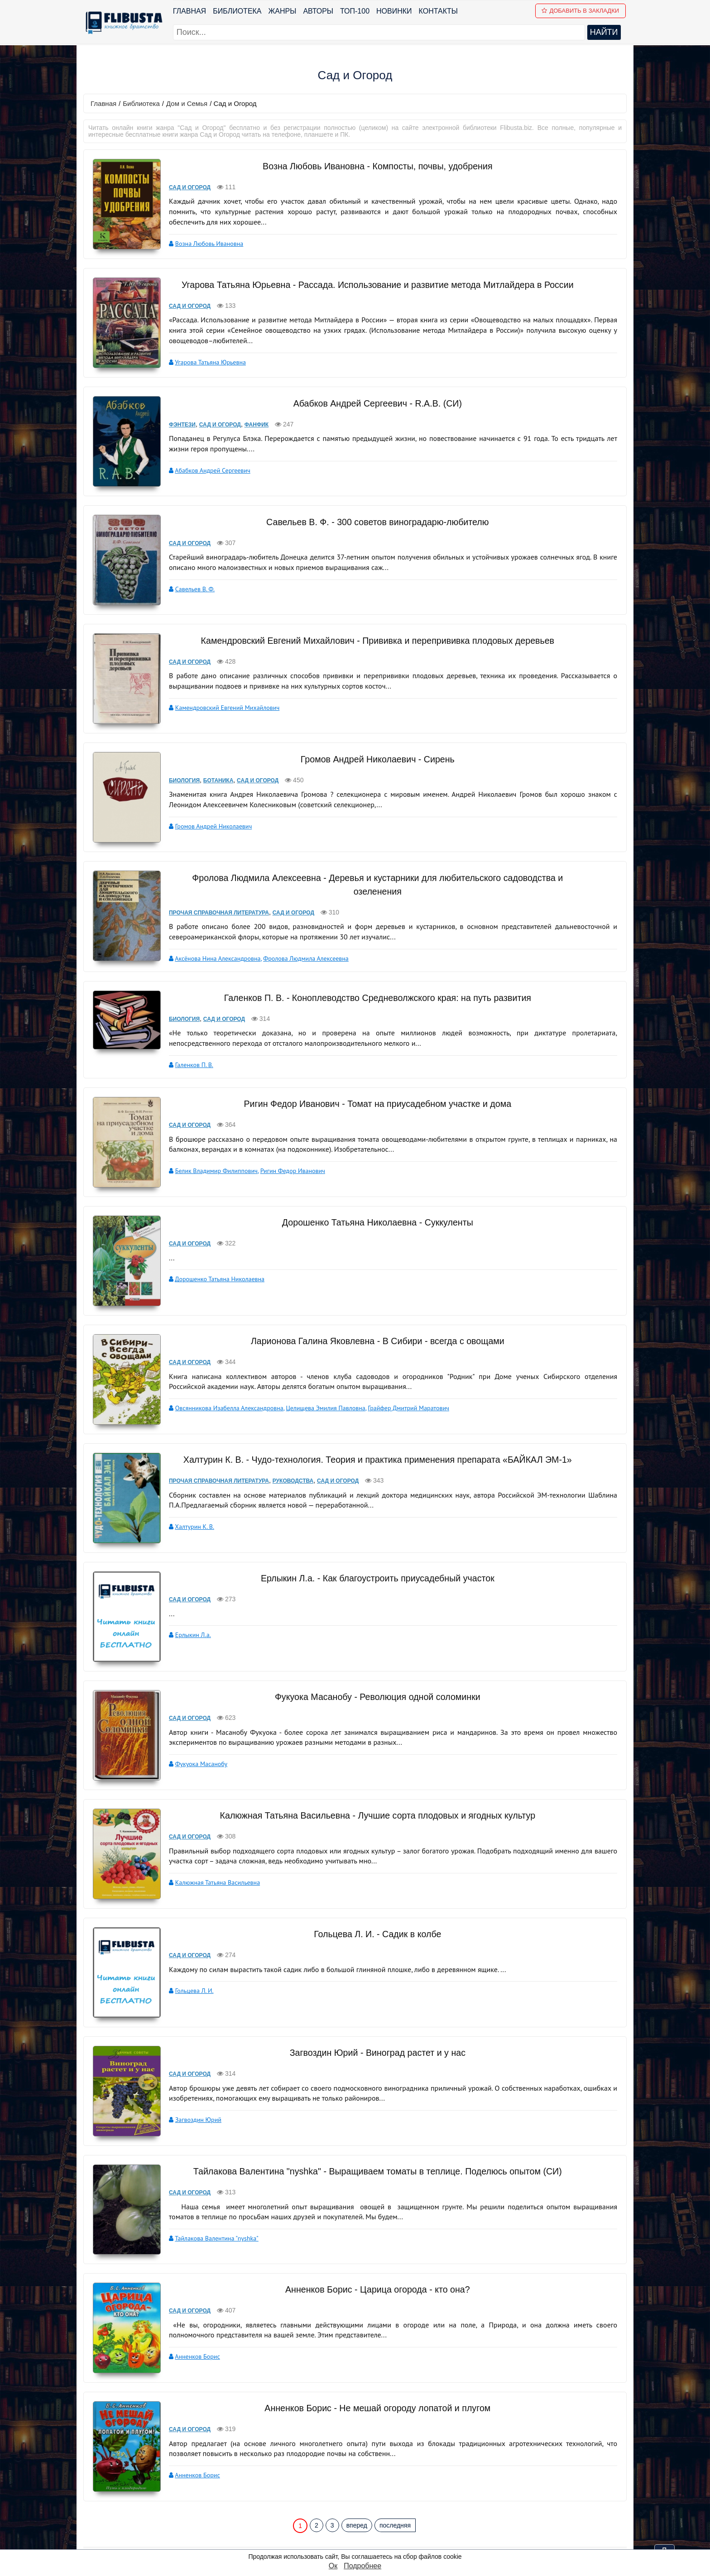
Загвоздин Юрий (190, 2069)
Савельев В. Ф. (186, 585)
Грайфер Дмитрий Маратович (400, 1378)
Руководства (285, 1451)
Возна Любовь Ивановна (201, 243)
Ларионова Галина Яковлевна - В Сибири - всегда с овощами (372, 1311)
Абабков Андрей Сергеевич (204, 468)
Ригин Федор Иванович (284, 1153)
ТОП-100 (355, 11)
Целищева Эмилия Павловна (317, 1378)
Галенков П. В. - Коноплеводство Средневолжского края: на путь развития (372, 981)
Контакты (439, 11)
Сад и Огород (181, 187)
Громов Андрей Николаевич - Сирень (372, 749)
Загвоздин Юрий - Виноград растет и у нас (372, 2002)
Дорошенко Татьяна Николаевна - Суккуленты (372, 1203)
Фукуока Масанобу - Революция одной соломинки (371, 1656)
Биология (176, 770)
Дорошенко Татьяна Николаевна (211, 1260)
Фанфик (248, 422)
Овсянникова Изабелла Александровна (221, 1378)
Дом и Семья (186, 103)
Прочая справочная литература (211, 896)
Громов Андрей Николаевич (205, 816)
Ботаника (210, 770)
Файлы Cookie (371, 2542)
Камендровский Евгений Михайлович (219, 703)
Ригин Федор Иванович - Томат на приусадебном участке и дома (372, 1087)
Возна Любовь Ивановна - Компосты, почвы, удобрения (372, 166)
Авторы (319, 11)
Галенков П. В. (186, 1048)
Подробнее (362, 2566)
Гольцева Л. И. (186, 1941)
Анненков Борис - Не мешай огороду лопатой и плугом (372, 2341)
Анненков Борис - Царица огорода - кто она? (372, 2226)
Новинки (395, 11)
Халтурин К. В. (186, 1497)
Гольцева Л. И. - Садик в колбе (372, 1884)
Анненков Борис (189, 2293)
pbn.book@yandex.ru (403, 2518)
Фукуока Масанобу (193, 1723)
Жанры (283, 11)
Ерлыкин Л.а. (185, 1595)
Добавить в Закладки (581, 10)
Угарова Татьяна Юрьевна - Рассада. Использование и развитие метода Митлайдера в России (371, 284)
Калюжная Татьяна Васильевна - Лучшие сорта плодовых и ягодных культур (372, 1771)
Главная (190, 11)
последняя (395, 2455)
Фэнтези (174, 422)
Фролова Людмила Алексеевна (298, 942)
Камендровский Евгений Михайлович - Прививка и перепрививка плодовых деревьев (372, 636)
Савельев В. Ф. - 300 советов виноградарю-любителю (372, 518)
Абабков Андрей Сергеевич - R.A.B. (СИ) (372, 401)
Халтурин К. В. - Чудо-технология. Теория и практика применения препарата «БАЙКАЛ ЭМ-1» (372, 1430)
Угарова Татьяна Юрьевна (202, 362)
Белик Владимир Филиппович (208, 1153)
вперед (356, 2455)
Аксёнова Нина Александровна (209, 942)
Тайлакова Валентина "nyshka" (208, 2187)
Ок (333, 2566)
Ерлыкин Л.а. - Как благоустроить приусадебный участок (372, 1539)
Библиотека (238, 11)
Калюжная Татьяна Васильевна (209, 1838)
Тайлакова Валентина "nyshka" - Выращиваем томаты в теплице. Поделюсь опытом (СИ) (372, 2121)
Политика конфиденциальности (401, 2530)
